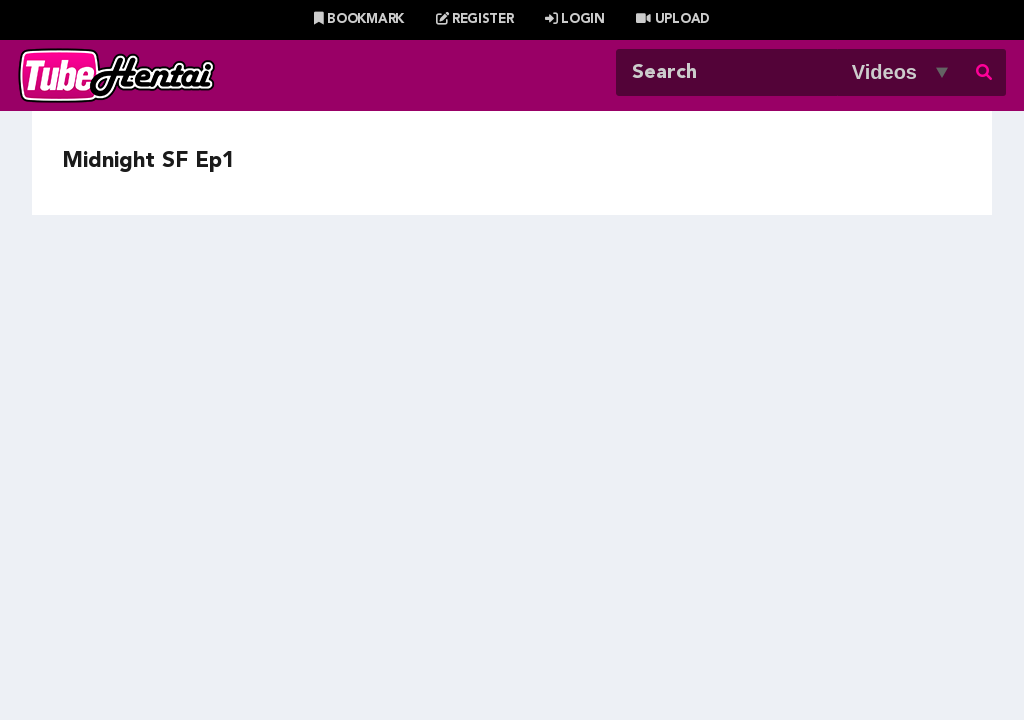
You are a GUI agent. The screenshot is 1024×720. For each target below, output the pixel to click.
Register (475, 19)
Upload (672, 19)
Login (575, 19)
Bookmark (359, 19)
